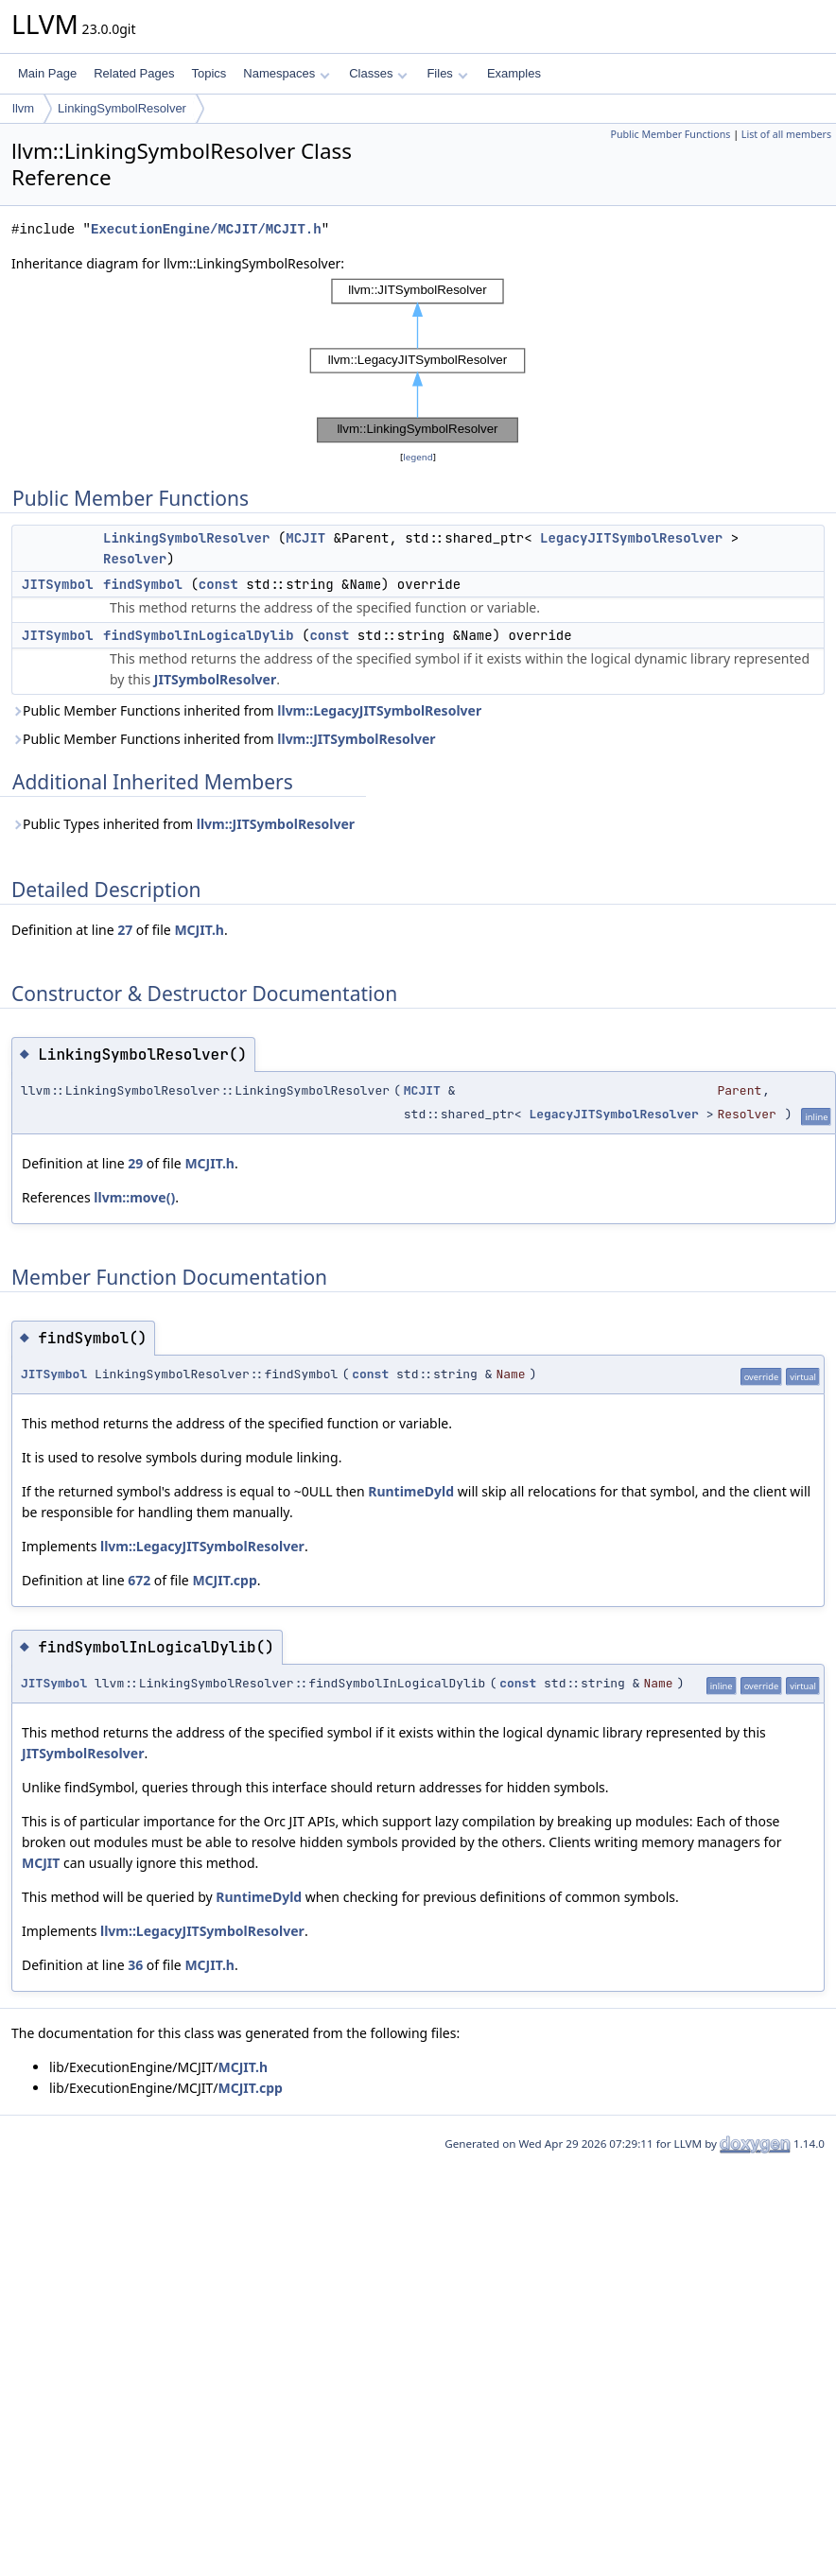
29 (135, 1163)
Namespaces (286, 73)
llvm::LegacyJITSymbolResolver (379, 710)
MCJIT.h (199, 930)
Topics (208, 73)
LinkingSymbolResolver (122, 108)
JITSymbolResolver (215, 679)
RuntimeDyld (411, 1491)
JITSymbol (58, 584)
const (218, 584)
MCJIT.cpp (224, 1580)
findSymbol (143, 584)
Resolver (134, 558)
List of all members (786, 134)
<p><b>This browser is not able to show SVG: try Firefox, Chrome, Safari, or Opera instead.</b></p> (418, 360)
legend (418, 457)
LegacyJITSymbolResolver (631, 537)
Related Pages (134, 73)
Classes (378, 73)
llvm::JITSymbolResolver (356, 739)
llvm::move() (134, 1197)
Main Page (47, 73)
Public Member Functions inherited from (246, 710)
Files (447, 73)
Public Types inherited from (183, 824)
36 (135, 1965)
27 (124, 930)
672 (139, 1580)
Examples (514, 73)
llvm (23, 108)
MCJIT (305, 537)
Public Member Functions (670, 134)
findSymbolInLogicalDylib (198, 635)
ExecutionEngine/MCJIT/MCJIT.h (206, 229)
